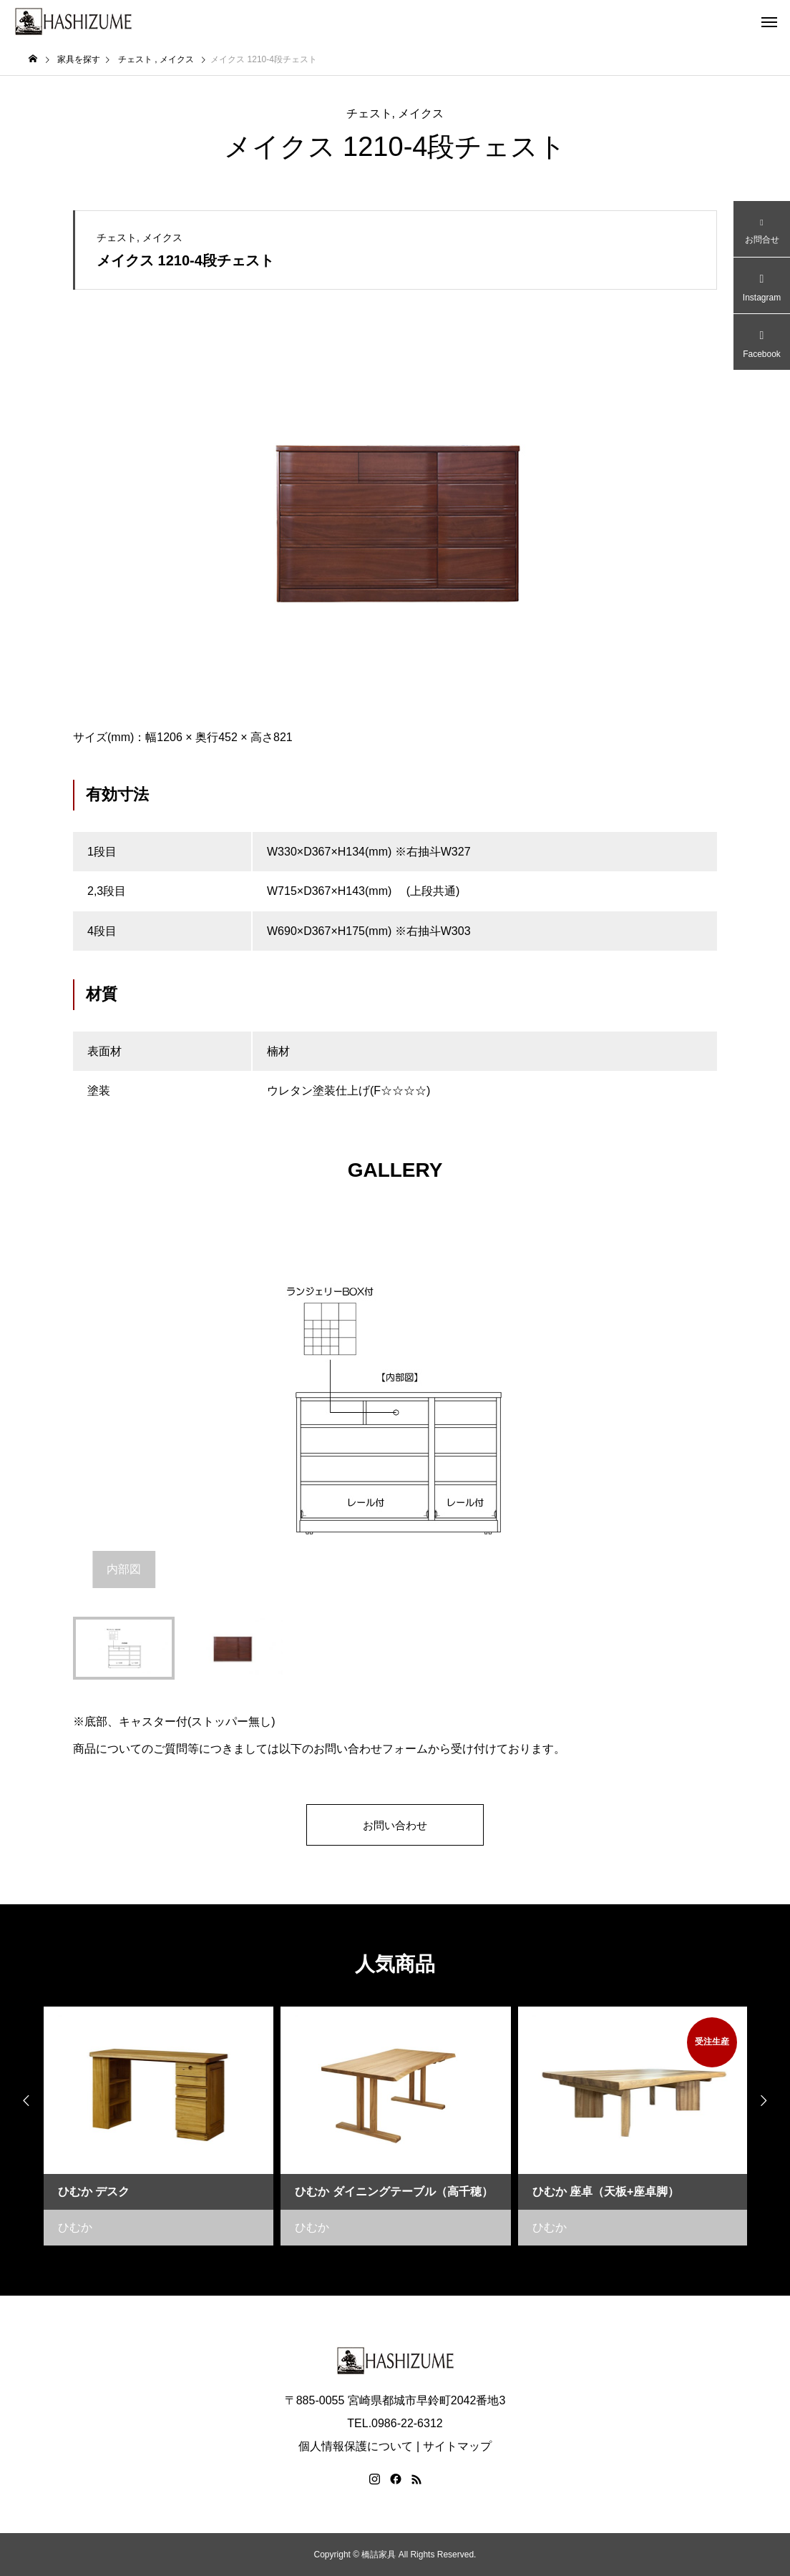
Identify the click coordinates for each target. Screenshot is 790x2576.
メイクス (421, 113)
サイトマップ (457, 2446)
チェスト (369, 113)
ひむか (75, 2227)
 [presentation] (21, 2101)
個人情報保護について (355, 2446)
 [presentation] (768, 2101)
